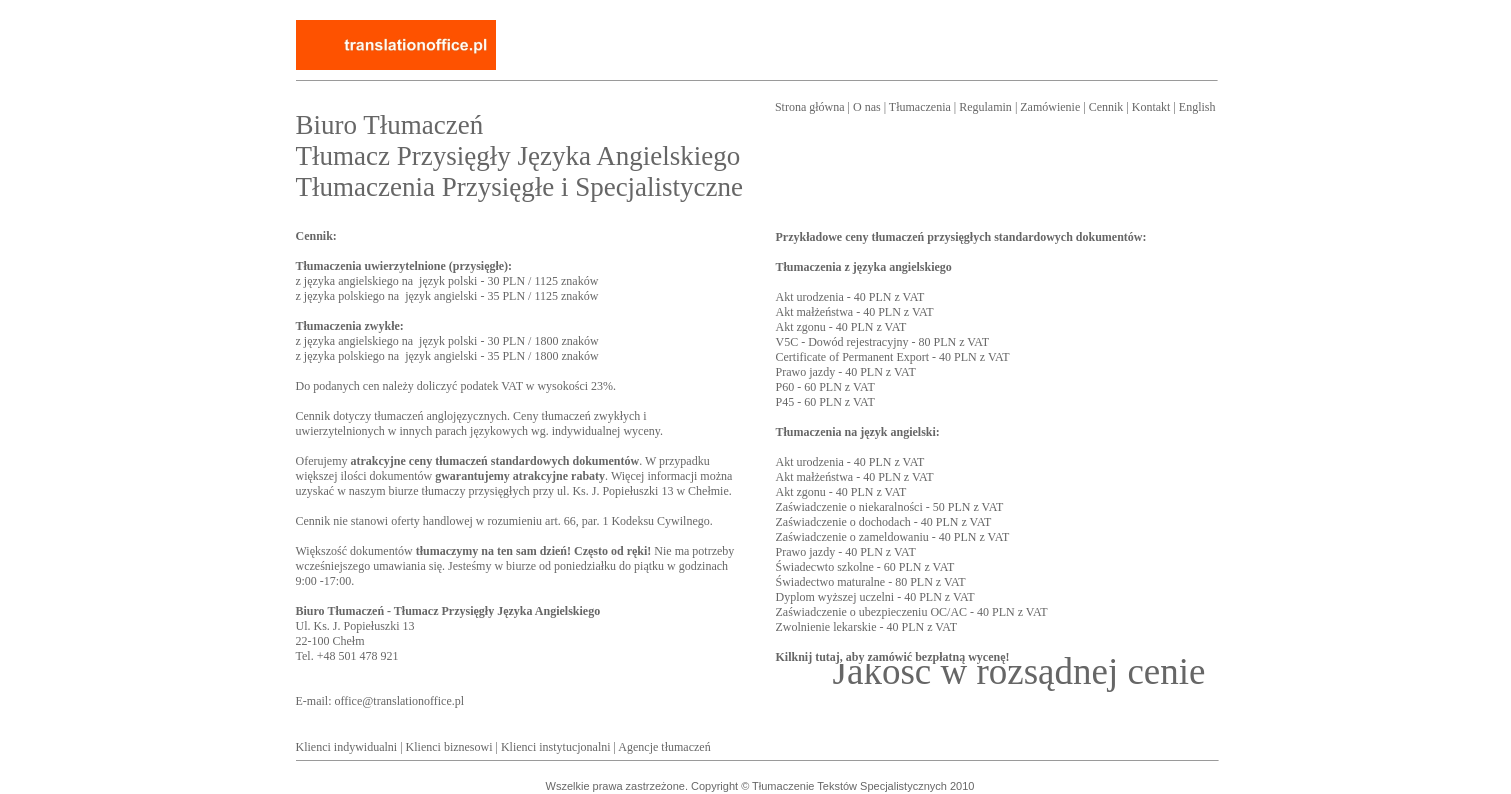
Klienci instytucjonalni (556, 747)
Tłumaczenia (920, 107)
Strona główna (810, 107)
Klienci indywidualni (347, 747)
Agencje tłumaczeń (664, 747)
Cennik (1106, 107)
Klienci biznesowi (449, 747)
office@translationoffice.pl (400, 701)
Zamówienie (1050, 107)
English (1197, 107)
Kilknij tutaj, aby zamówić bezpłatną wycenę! (893, 657)
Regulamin (985, 107)
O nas (867, 107)
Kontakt (1151, 107)
